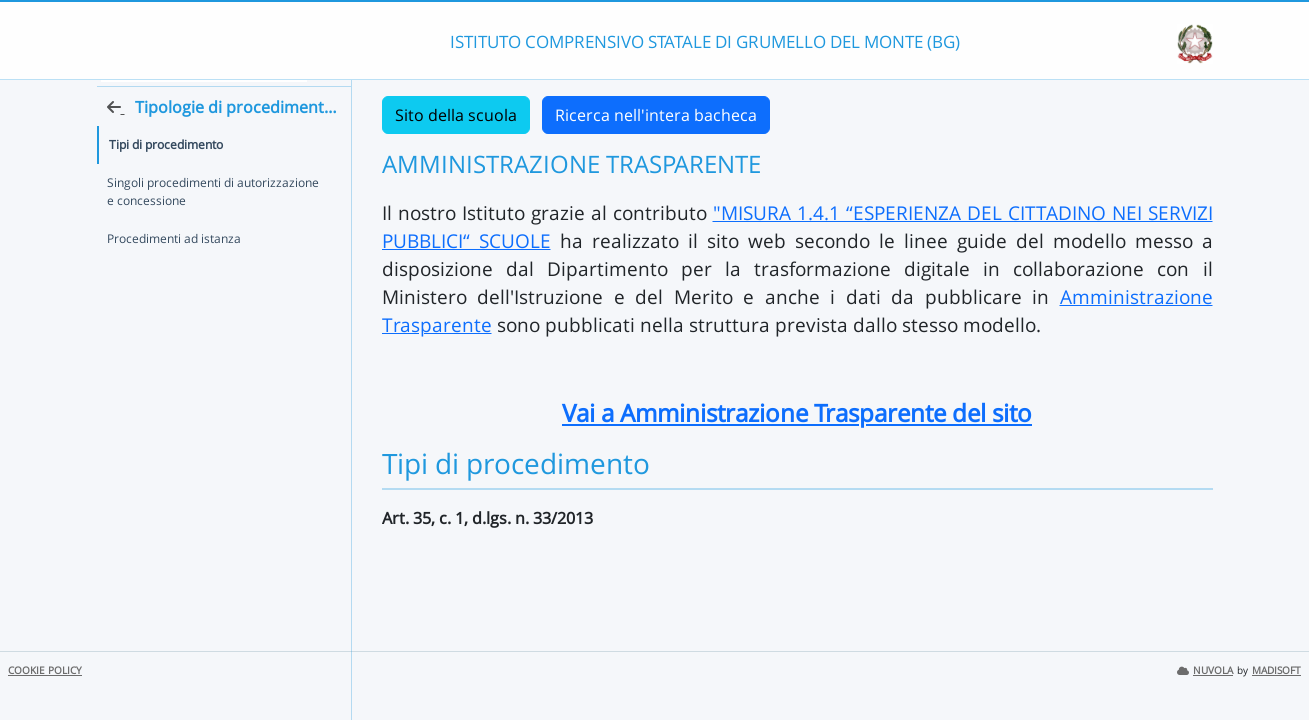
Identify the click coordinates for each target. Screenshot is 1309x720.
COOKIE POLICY (45, 670)
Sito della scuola (456, 115)
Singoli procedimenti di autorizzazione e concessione (213, 225)
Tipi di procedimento (166, 178)
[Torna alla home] (347, 141)
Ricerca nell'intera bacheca (656, 115)
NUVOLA (1205, 670)
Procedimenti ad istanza (174, 272)
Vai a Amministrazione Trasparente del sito (797, 412)
